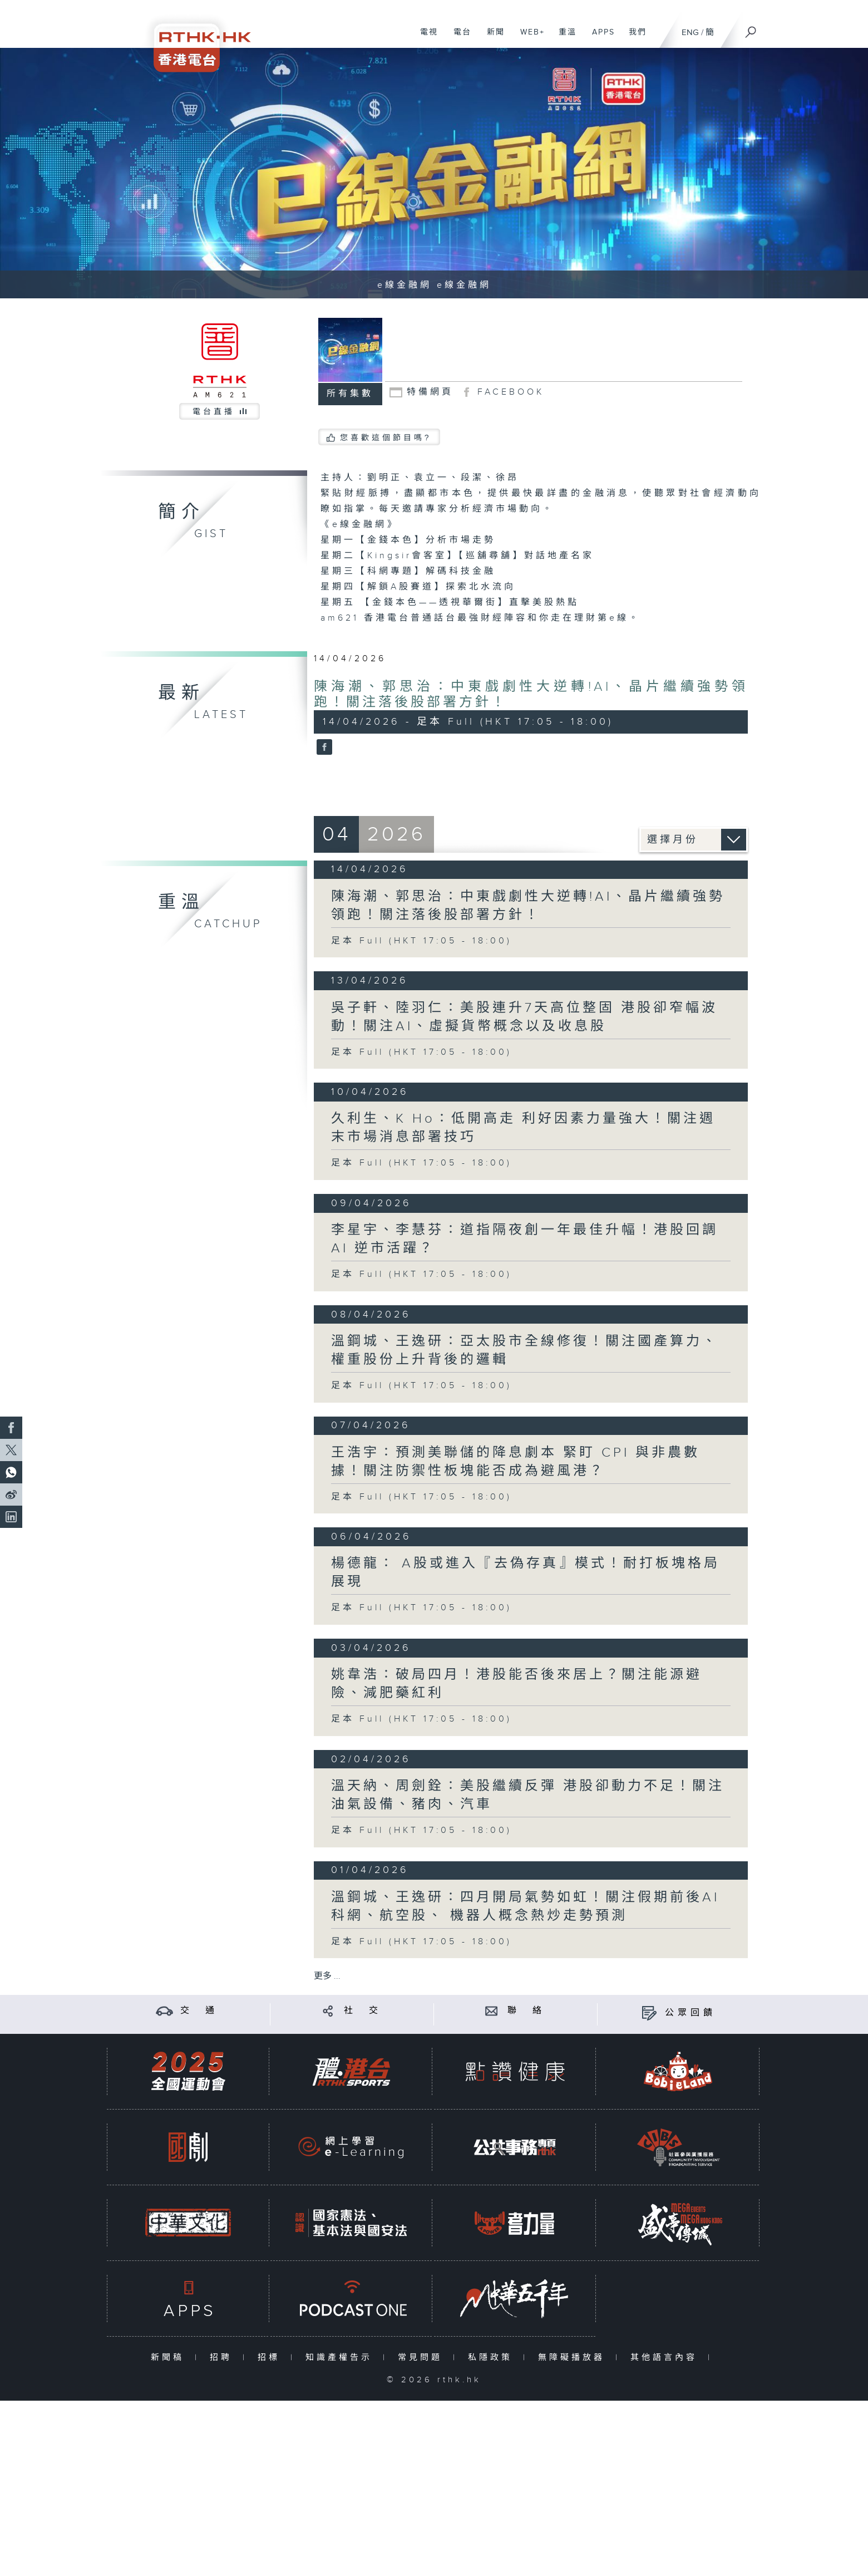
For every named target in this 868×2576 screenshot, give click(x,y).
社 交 (363, 2010)
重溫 (563, 38)
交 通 (199, 2010)
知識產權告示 (341, 2357)
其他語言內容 (666, 2357)
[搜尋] (751, 28)
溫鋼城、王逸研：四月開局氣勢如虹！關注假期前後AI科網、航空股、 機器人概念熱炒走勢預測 (525, 1907)
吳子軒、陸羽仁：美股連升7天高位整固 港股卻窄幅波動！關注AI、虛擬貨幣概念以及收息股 (524, 1017)
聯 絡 (526, 2010)
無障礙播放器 (574, 2357)
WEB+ (528, 38)
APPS (599, 38)
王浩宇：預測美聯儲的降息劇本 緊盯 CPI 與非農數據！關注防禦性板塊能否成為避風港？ (515, 1462)
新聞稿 (170, 2357)
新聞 (492, 38)
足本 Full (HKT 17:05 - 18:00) (421, 941)
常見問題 (422, 2357)
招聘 (223, 2357)
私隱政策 (492, 2357)
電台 (458, 38)
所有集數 (350, 394)
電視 (425, 38)
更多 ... (327, 1976)
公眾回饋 (690, 2013)
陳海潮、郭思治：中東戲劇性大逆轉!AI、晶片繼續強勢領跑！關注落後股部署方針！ (528, 906)
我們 (633, 38)
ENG (690, 32)
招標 (271, 2357)
